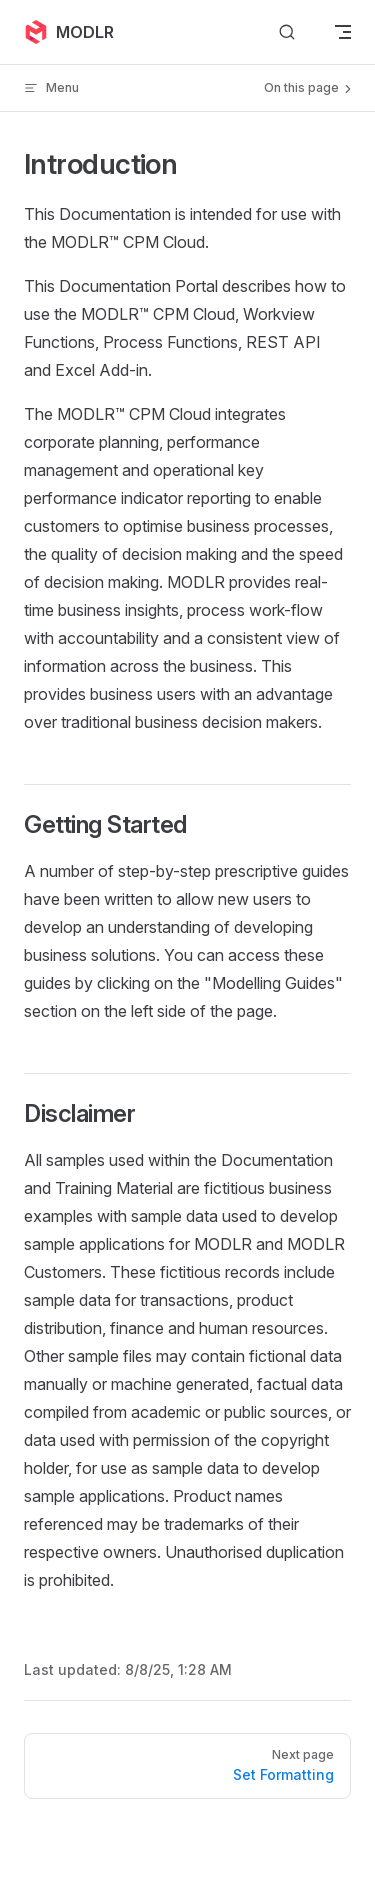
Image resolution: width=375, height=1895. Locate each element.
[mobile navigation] (343, 32)
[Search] (287, 32)
